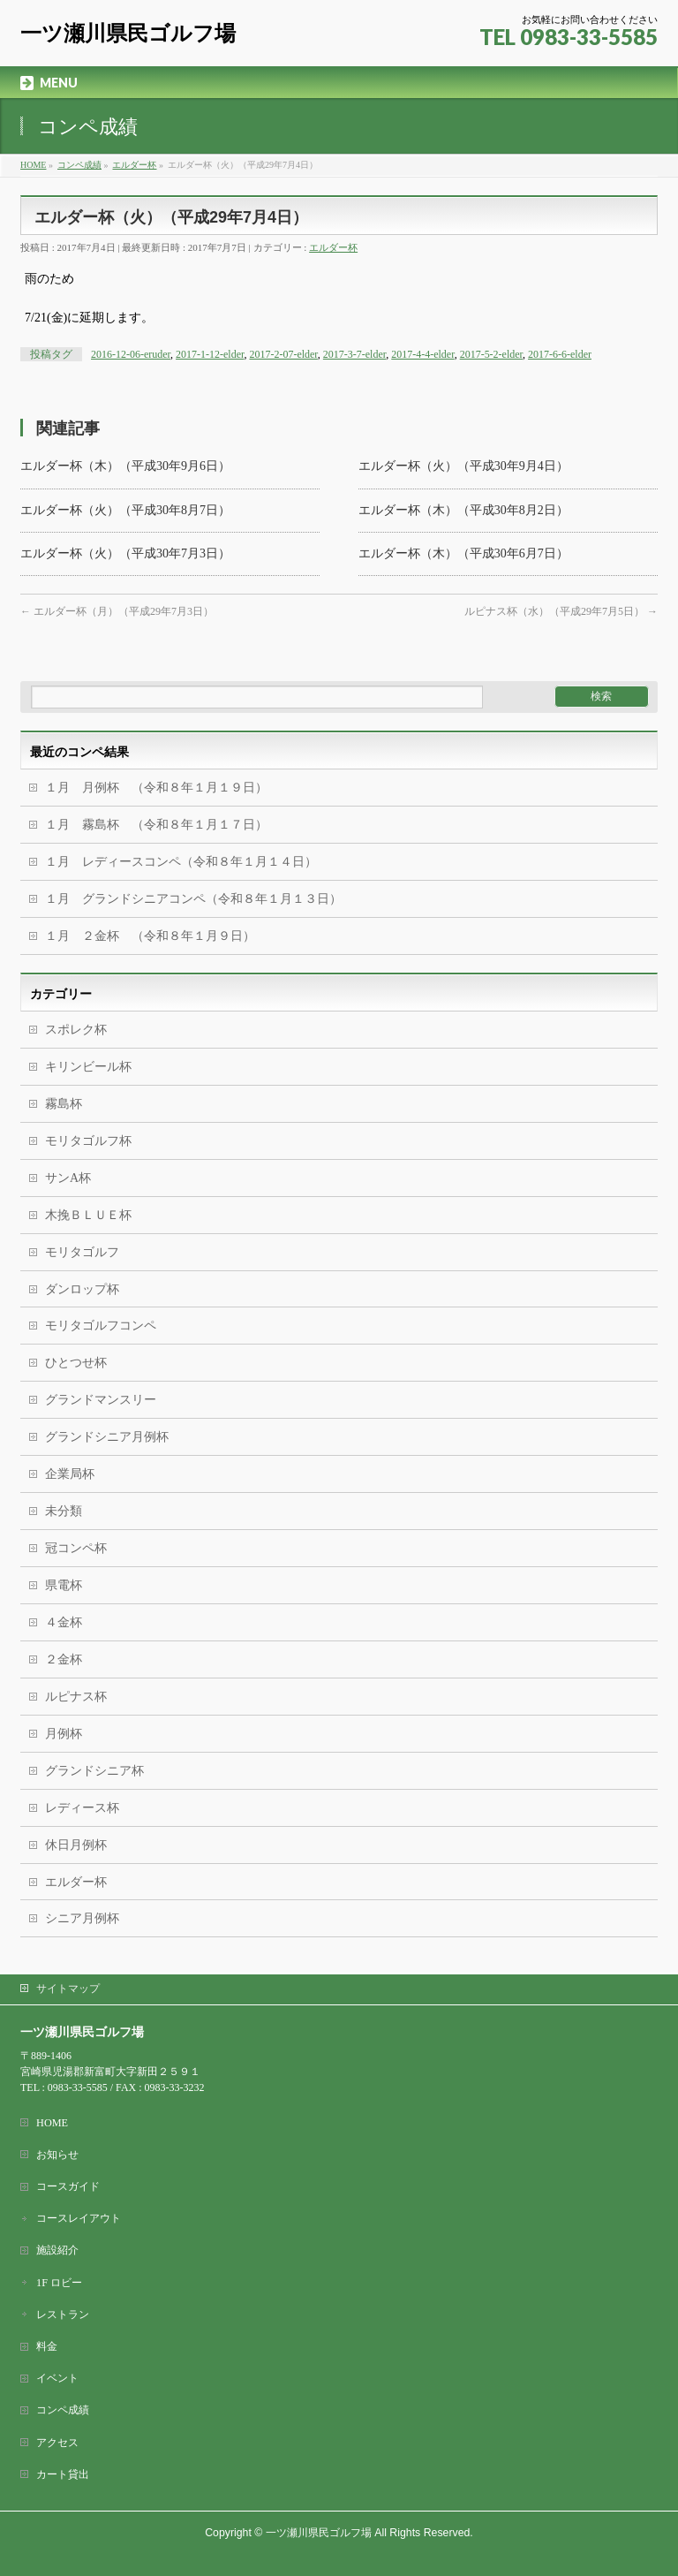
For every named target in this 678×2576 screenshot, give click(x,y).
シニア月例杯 (82, 1918)
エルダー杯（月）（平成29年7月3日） (117, 611)
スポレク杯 (76, 1029)
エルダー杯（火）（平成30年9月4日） (463, 466)
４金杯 (63, 1622)
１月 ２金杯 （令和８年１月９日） (150, 936)
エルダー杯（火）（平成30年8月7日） (125, 510)
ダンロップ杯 (82, 1289)
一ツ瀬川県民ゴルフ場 (128, 33)
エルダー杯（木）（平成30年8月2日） (463, 510)
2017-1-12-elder (210, 354)
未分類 (63, 1511)
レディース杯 (82, 1808)
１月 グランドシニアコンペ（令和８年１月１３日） (193, 898)
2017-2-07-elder (283, 354)
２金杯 (63, 1659)
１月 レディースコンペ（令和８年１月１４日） (181, 861)
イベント (57, 2378)
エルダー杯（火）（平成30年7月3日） (125, 553)
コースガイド (68, 2186)
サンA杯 (68, 1178)
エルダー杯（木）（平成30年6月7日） (463, 553)
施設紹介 (57, 2250)
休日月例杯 (76, 1845)
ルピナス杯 (76, 1696)
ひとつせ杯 (76, 1362)
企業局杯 (69, 1474)
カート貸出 (62, 2474)
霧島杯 (63, 1103)
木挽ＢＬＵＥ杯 (88, 1215)
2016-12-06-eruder (130, 354)
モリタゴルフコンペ (100, 1325)
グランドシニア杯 (94, 1770)
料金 (46, 2346)
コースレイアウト (78, 2218)
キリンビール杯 (88, 1066)
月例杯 (63, 1733)
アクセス (57, 2442)
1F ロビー (59, 2283)
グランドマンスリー (100, 1399)
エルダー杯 (333, 247)
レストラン (62, 2314)
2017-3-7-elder (354, 354)
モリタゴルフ (82, 1252)
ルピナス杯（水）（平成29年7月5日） (561, 611)
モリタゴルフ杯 (88, 1141)
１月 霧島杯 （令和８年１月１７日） (218, 824)
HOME (52, 2123)
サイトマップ (68, 1988)
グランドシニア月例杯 (107, 1436)
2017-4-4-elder (422, 354)
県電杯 (63, 1585)
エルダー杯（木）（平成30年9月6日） (125, 466)
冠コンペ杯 (76, 1548)
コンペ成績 (62, 2410)
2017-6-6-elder (559, 354)
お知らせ (57, 2154)
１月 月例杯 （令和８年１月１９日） (156, 787)
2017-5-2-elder (491, 354)
